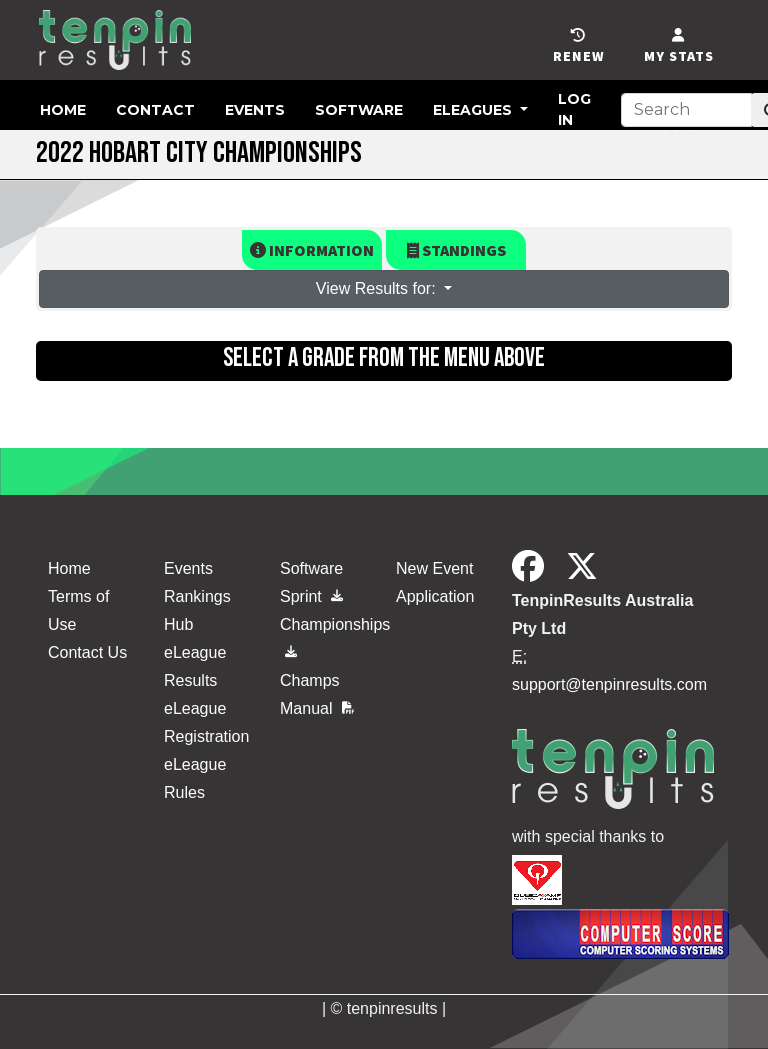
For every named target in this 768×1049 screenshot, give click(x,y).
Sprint (311, 596)
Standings (456, 250)
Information (312, 250)
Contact (155, 110)
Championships (326, 634)
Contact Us (87, 652)
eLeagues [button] (474, 110)
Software (359, 110)
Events (255, 110)
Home (63, 110)
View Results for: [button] (378, 288)
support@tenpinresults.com (609, 684)
